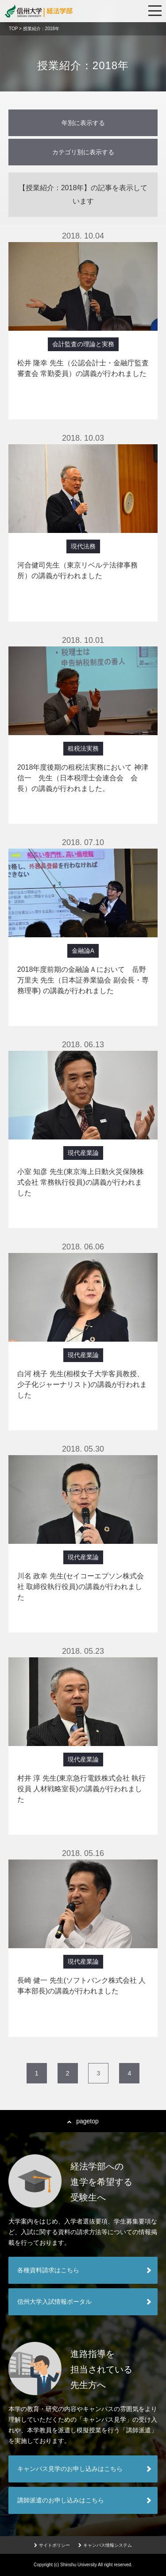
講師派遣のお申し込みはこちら (60, 2500)
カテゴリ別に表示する (83, 152)
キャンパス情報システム (105, 2545)
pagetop (83, 2121)
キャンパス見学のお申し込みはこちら (70, 2468)
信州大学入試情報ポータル (54, 2301)
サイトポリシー (52, 2545)
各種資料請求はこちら (48, 2270)
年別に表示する (83, 122)
